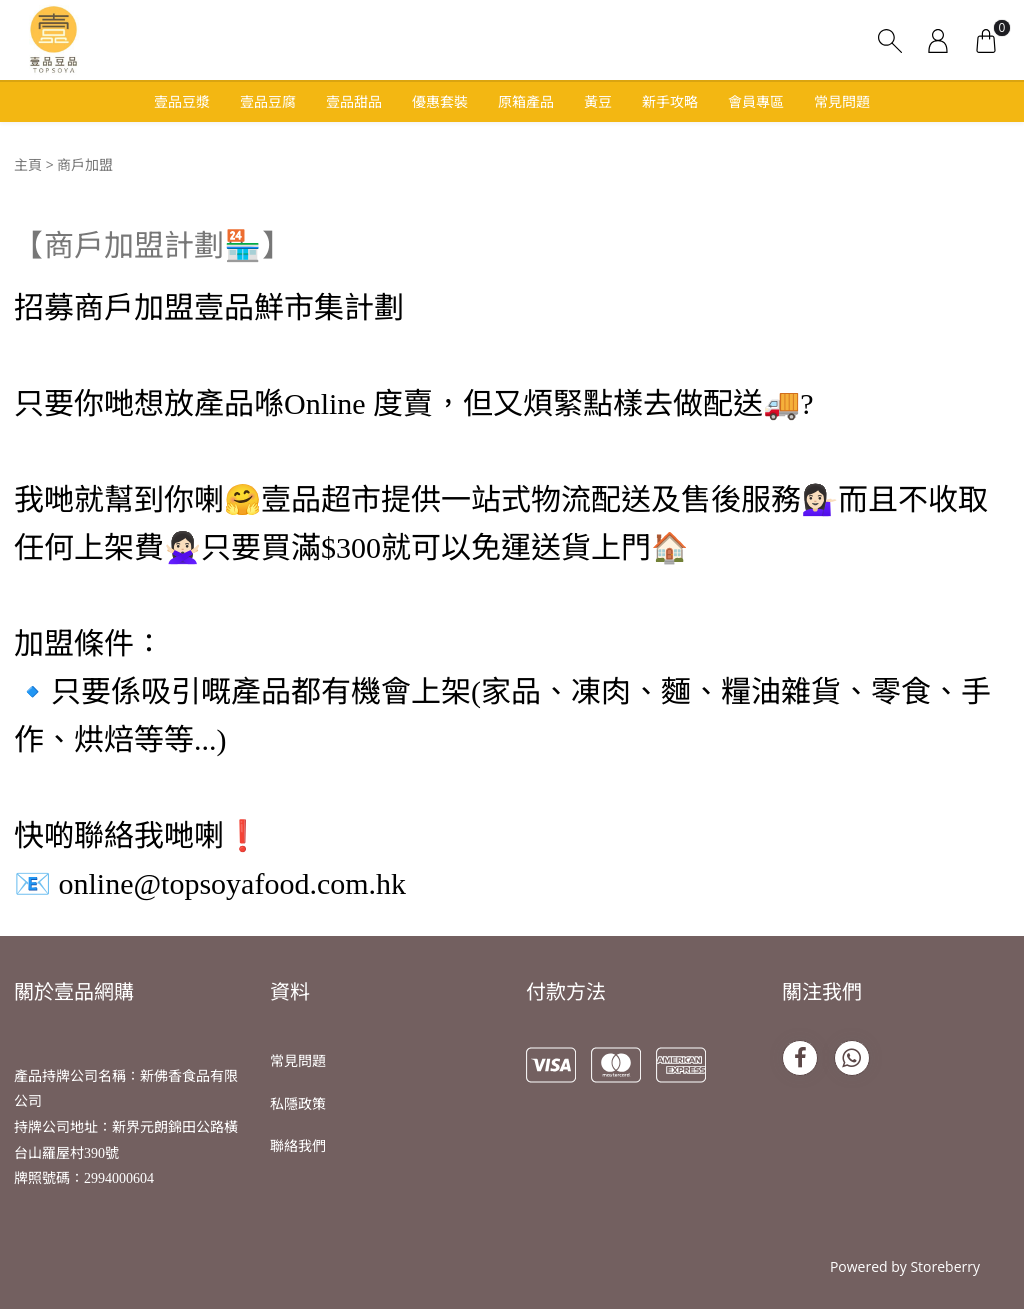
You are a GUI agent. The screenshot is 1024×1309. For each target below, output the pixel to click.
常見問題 (842, 101)
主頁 (28, 164)
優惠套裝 (440, 101)
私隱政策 (298, 1103)
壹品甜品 (354, 101)
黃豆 (598, 101)
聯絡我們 (298, 1145)
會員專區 (756, 101)
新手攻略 (670, 101)
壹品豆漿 (182, 101)
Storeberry (945, 1266)
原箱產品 (526, 101)
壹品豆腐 (268, 101)
